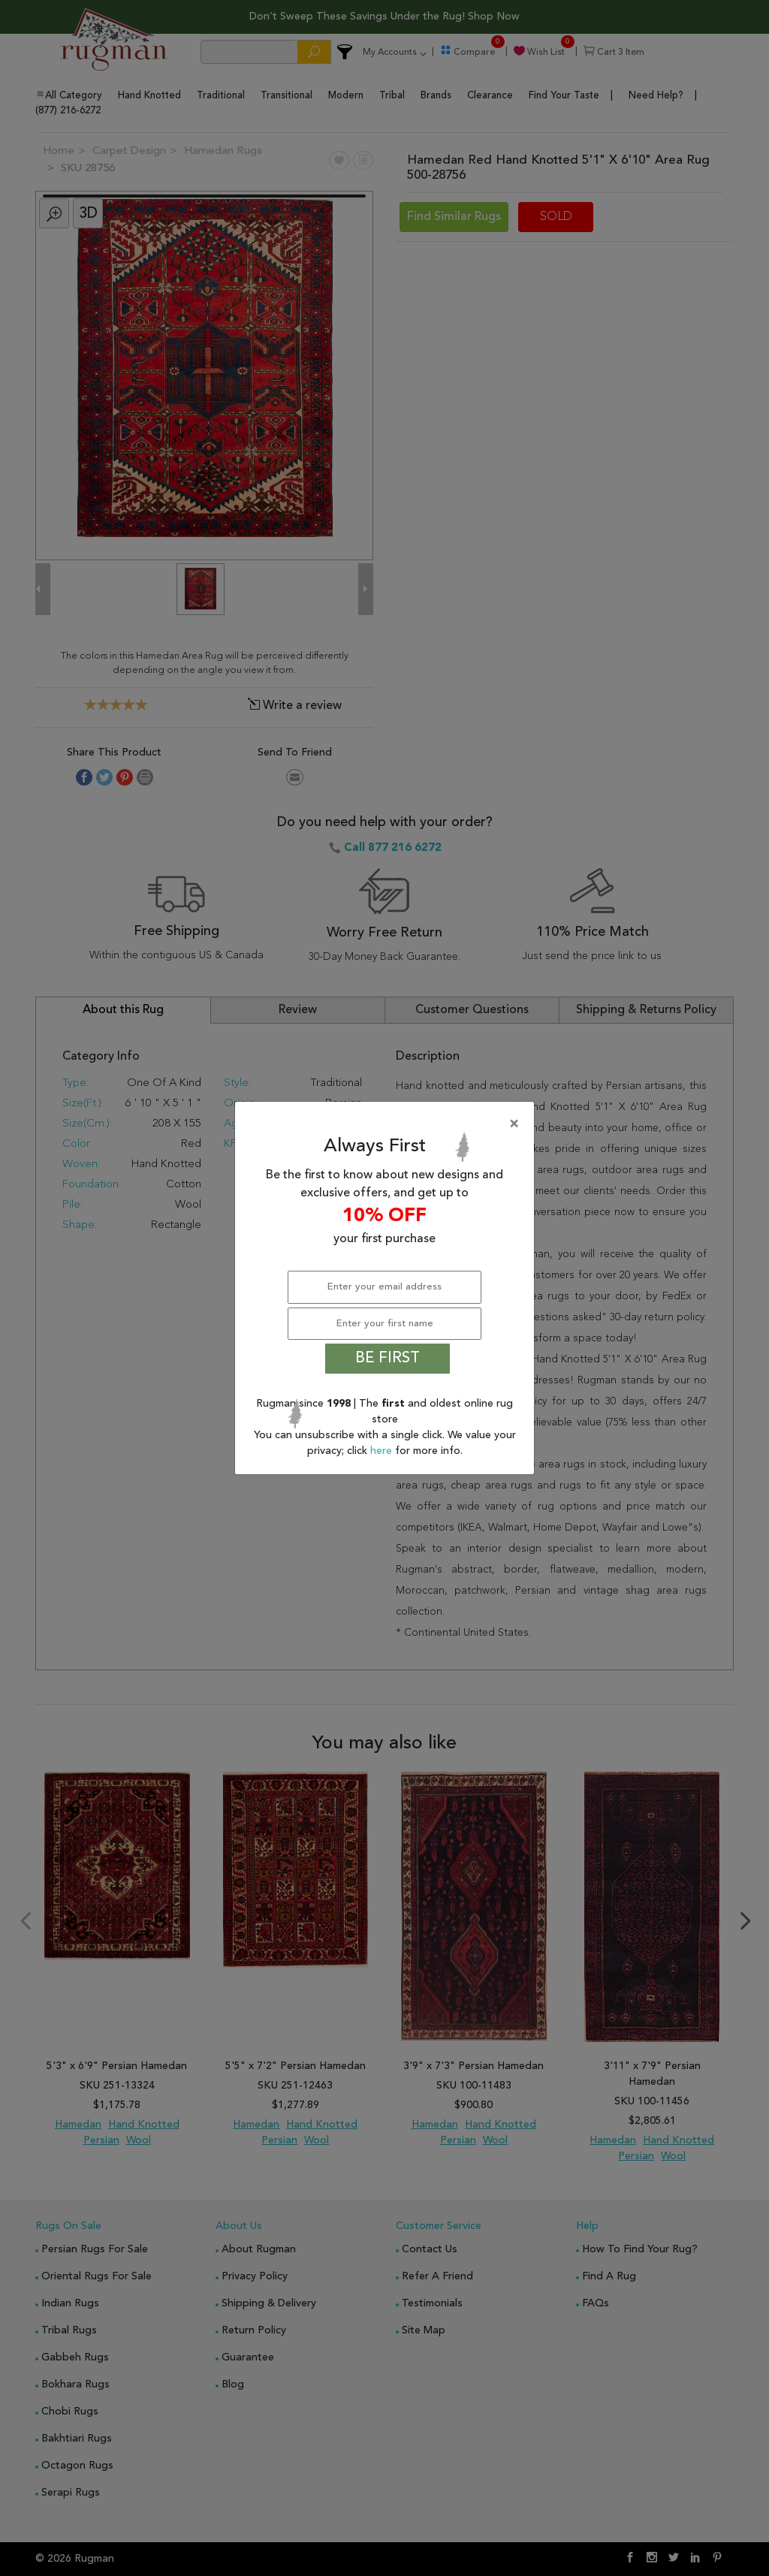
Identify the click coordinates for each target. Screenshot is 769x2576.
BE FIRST (387, 1358)
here (382, 1451)
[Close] (387, 1124)
